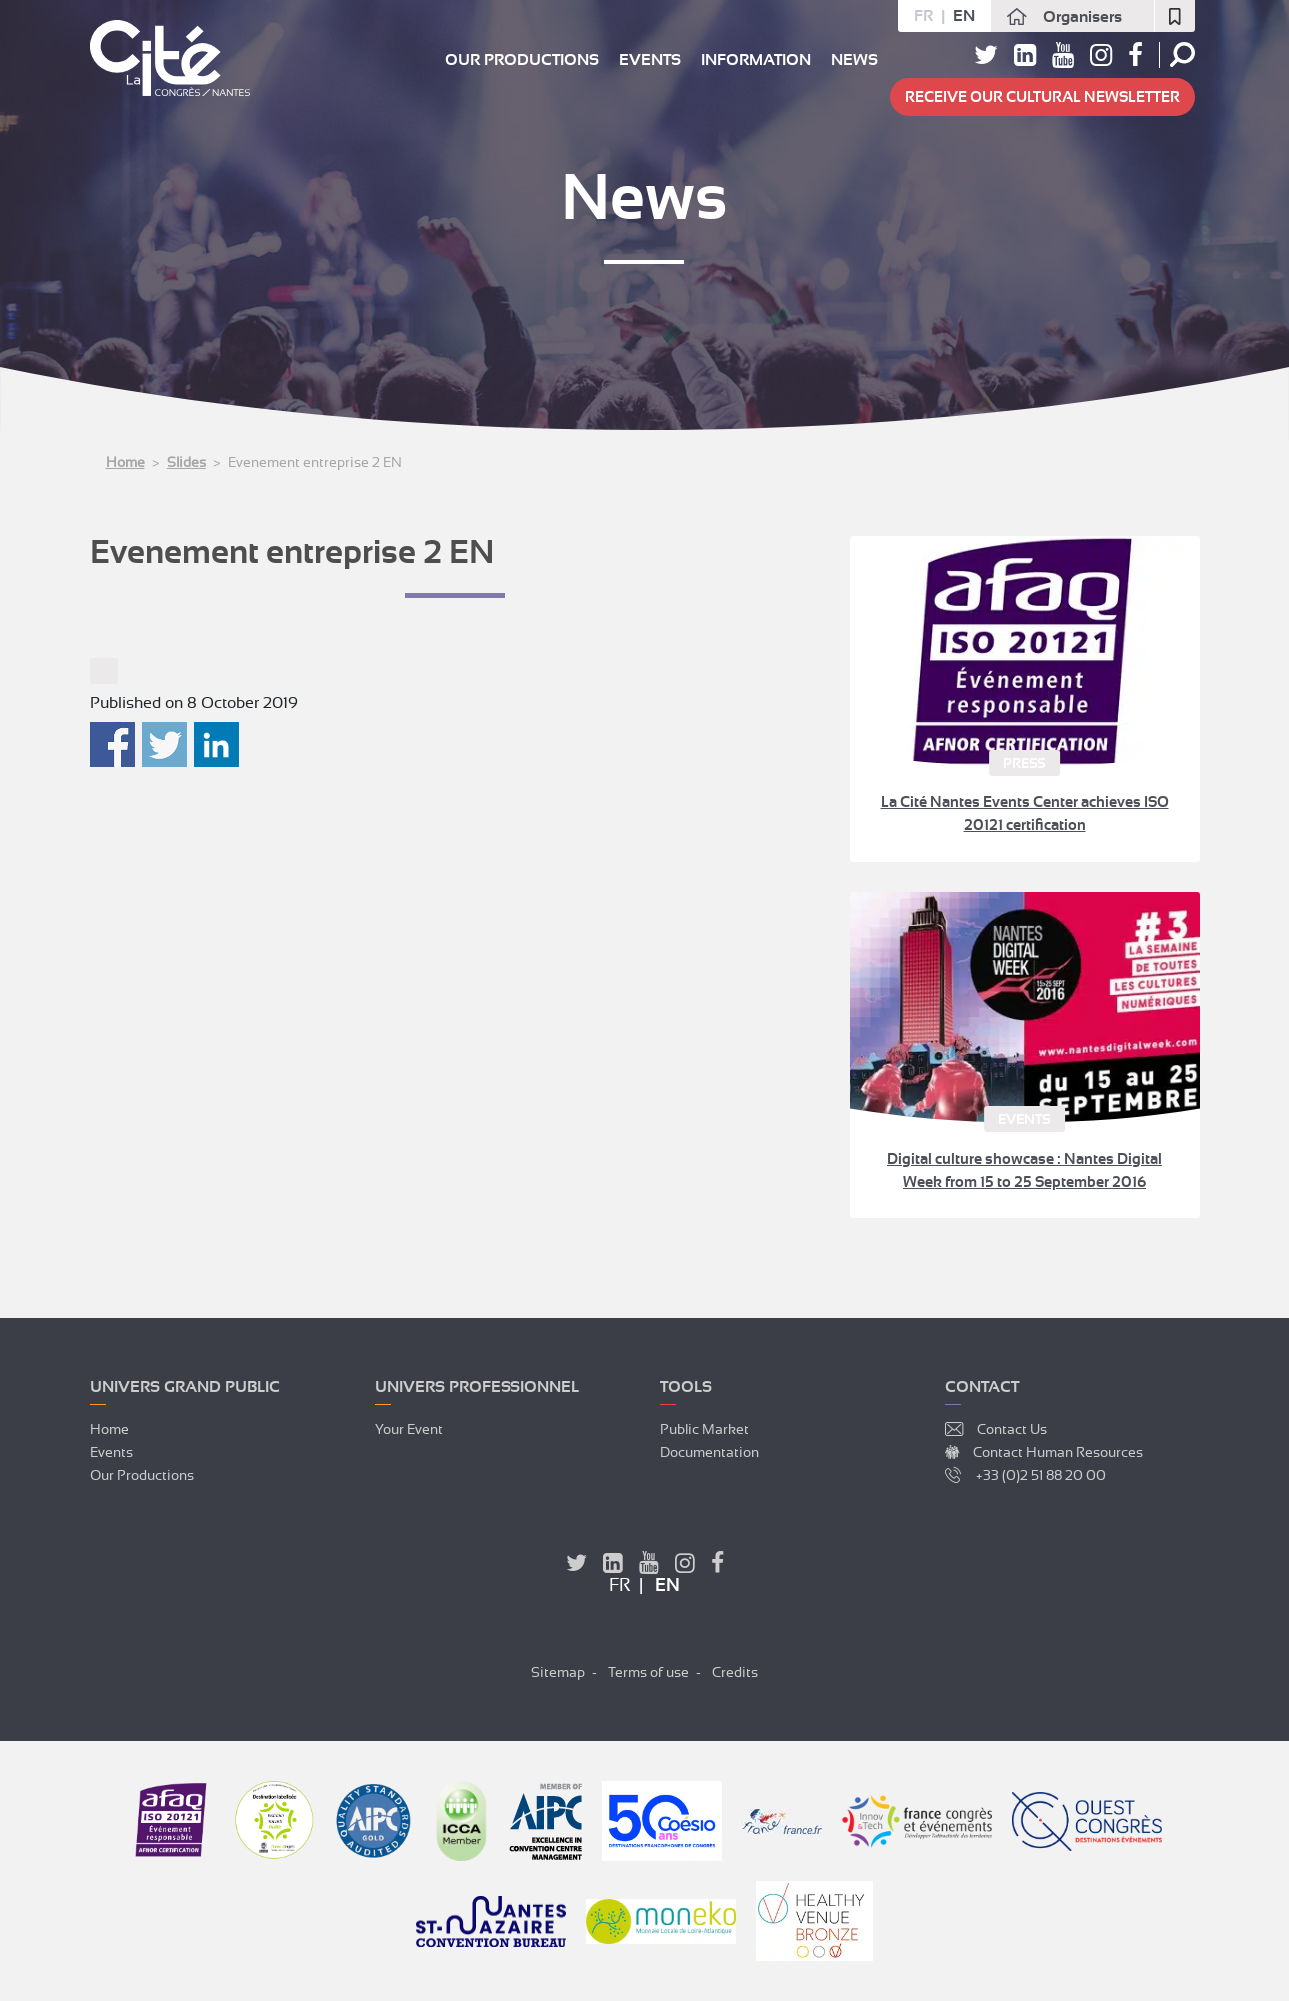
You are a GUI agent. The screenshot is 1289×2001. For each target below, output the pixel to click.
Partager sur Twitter (164, 744)
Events (650, 60)
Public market (704, 1429)
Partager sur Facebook (112, 744)
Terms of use (648, 1672)
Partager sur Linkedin (216, 744)
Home (125, 462)
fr (923, 16)
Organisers (1082, 17)
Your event (409, 1429)
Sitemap (558, 1672)
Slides (186, 462)
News (854, 60)
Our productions (522, 60)
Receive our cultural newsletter (1042, 97)
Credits (735, 1672)
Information (756, 60)
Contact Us (1012, 1429)
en (964, 16)
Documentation (709, 1452)
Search (1182, 54)
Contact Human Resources (1058, 1452)
